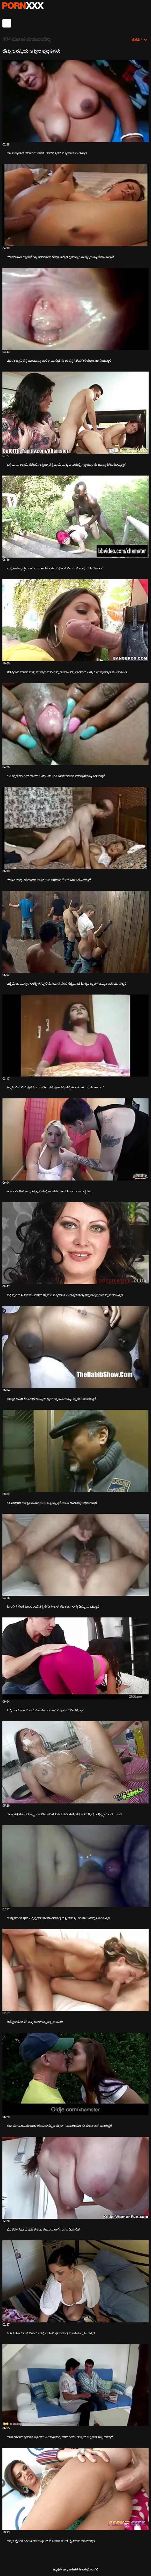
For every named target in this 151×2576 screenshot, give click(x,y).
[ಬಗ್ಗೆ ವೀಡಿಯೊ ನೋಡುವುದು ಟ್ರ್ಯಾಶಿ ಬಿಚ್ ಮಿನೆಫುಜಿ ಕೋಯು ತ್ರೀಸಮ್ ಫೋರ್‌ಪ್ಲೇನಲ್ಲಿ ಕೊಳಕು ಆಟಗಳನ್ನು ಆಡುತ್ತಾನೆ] (75, 1035)
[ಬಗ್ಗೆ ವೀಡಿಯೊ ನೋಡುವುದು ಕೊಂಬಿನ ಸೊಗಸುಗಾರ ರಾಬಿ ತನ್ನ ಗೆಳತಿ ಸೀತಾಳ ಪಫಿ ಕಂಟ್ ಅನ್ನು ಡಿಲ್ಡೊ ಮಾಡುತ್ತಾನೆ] (75, 1555)
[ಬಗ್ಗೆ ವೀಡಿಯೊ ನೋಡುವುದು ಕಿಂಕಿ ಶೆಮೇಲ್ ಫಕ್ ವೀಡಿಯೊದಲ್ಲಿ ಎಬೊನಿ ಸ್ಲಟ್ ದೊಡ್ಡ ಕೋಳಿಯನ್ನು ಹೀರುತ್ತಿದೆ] (75, 2281)
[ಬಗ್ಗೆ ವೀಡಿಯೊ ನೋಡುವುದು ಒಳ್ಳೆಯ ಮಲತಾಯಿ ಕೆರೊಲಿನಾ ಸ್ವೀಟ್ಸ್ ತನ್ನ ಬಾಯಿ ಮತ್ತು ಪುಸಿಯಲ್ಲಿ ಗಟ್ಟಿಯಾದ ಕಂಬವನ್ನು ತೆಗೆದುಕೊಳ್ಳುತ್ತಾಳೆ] (75, 413)
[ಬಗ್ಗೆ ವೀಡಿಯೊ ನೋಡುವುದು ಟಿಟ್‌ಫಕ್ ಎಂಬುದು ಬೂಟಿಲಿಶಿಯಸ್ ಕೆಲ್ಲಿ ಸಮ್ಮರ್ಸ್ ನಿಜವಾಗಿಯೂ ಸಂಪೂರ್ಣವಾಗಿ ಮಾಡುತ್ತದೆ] (75, 2074)
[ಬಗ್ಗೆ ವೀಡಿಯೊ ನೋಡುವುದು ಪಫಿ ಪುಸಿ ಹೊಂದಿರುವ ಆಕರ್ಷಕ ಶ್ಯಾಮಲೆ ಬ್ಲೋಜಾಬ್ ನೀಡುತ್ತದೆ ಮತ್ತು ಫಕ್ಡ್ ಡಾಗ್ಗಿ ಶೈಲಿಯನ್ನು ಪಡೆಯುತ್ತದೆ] (75, 1243)
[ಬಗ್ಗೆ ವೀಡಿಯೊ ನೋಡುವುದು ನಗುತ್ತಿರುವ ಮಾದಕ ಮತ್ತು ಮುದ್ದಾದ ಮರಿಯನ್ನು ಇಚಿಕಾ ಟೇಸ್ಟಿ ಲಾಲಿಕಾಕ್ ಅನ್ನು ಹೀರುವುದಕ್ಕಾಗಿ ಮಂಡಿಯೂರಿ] (75, 620)
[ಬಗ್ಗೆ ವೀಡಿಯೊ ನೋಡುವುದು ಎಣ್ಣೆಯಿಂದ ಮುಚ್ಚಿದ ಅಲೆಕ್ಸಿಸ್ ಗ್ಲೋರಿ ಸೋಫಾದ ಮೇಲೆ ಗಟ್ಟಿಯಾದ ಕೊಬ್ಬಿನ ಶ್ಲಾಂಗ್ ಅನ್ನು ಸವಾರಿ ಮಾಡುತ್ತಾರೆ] (75, 932)
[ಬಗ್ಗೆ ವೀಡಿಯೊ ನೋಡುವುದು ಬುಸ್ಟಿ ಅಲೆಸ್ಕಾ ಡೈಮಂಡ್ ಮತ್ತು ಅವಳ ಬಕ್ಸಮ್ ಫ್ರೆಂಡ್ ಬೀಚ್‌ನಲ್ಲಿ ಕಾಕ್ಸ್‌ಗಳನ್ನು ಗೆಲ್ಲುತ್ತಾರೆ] (75, 517)
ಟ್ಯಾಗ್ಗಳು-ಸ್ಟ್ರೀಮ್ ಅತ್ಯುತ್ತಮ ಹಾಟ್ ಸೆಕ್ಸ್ (23, 5)
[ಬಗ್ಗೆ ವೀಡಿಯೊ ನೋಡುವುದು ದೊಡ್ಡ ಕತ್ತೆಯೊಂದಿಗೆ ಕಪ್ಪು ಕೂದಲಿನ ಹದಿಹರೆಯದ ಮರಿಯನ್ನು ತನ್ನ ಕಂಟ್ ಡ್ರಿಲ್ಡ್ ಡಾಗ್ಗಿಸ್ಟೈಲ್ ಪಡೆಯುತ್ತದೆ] (75, 1762)
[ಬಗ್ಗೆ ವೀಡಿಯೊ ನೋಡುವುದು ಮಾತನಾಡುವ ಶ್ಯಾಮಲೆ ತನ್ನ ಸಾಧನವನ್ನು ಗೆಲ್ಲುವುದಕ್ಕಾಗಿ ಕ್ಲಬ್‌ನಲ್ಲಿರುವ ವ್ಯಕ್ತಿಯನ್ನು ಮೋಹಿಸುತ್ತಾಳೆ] (75, 205)
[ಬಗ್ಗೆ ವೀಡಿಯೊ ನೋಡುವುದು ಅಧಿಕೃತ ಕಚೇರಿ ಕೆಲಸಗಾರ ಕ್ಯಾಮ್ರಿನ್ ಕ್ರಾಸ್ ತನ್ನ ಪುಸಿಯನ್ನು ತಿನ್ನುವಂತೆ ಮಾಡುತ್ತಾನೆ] (75, 1347)
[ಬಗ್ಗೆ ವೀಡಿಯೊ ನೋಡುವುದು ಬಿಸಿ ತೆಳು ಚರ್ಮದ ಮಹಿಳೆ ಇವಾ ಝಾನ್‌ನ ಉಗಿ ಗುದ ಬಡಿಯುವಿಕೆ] (75, 2178)
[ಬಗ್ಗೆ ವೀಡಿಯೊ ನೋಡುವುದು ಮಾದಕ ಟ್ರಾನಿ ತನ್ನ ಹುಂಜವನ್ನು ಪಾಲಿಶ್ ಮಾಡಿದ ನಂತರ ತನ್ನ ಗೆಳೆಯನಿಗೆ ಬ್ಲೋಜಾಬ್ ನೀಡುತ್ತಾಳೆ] (75, 309)
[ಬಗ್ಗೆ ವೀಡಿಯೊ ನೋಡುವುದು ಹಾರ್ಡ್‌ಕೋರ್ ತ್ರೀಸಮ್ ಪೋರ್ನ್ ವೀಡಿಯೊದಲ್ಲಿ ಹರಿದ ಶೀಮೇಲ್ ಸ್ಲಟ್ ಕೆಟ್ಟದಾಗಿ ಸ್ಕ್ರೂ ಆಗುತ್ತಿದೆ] (75, 2385)
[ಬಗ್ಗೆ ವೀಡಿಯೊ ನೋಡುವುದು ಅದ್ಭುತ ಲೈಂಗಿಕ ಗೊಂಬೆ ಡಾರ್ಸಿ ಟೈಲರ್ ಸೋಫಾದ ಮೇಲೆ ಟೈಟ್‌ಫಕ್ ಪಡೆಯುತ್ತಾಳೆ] (75, 2489)
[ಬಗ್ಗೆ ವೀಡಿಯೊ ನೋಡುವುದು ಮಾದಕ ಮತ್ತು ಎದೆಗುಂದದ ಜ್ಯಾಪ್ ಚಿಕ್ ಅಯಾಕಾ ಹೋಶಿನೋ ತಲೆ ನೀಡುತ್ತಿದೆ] (75, 828)
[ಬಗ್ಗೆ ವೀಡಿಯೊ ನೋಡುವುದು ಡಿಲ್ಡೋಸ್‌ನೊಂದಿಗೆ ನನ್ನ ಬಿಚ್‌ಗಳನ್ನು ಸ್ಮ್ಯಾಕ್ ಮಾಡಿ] (75, 1970)
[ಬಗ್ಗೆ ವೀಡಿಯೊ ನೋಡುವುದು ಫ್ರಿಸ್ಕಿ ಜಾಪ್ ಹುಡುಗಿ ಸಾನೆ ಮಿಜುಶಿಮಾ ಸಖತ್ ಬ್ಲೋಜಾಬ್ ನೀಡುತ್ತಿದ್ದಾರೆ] (75, 1658)
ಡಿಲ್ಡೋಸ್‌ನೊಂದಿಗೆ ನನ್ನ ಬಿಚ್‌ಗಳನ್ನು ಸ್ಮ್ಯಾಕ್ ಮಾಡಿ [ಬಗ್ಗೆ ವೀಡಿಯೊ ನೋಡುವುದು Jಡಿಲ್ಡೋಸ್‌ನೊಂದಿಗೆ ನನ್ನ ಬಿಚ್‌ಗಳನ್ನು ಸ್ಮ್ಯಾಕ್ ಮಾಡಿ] (35, 2022)
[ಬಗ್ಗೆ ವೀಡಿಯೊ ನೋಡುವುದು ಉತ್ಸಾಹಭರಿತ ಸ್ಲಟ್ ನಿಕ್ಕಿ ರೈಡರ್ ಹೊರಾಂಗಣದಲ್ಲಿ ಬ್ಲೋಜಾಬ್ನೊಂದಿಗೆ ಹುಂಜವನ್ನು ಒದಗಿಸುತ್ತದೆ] (75, 1866)
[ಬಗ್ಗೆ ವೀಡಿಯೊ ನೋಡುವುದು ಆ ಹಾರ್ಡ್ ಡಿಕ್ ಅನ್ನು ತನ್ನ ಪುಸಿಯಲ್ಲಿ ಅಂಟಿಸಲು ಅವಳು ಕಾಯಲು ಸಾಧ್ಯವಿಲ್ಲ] (75, 1139)
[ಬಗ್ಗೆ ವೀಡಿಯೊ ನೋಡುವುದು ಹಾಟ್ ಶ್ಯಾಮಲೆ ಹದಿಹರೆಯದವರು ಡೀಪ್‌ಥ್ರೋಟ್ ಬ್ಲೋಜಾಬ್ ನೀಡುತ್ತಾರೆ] (75, 101)
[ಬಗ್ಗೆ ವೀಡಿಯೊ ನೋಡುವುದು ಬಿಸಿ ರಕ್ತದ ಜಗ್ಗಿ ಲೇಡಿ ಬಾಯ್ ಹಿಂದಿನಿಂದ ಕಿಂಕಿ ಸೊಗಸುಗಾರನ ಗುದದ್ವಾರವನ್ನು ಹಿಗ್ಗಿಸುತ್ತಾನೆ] (75, 724)
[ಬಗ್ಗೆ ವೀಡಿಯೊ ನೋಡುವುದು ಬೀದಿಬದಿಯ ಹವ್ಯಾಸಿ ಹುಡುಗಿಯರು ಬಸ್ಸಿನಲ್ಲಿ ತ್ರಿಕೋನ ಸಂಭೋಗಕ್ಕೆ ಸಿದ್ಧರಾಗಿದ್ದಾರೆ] (75, 1451)
